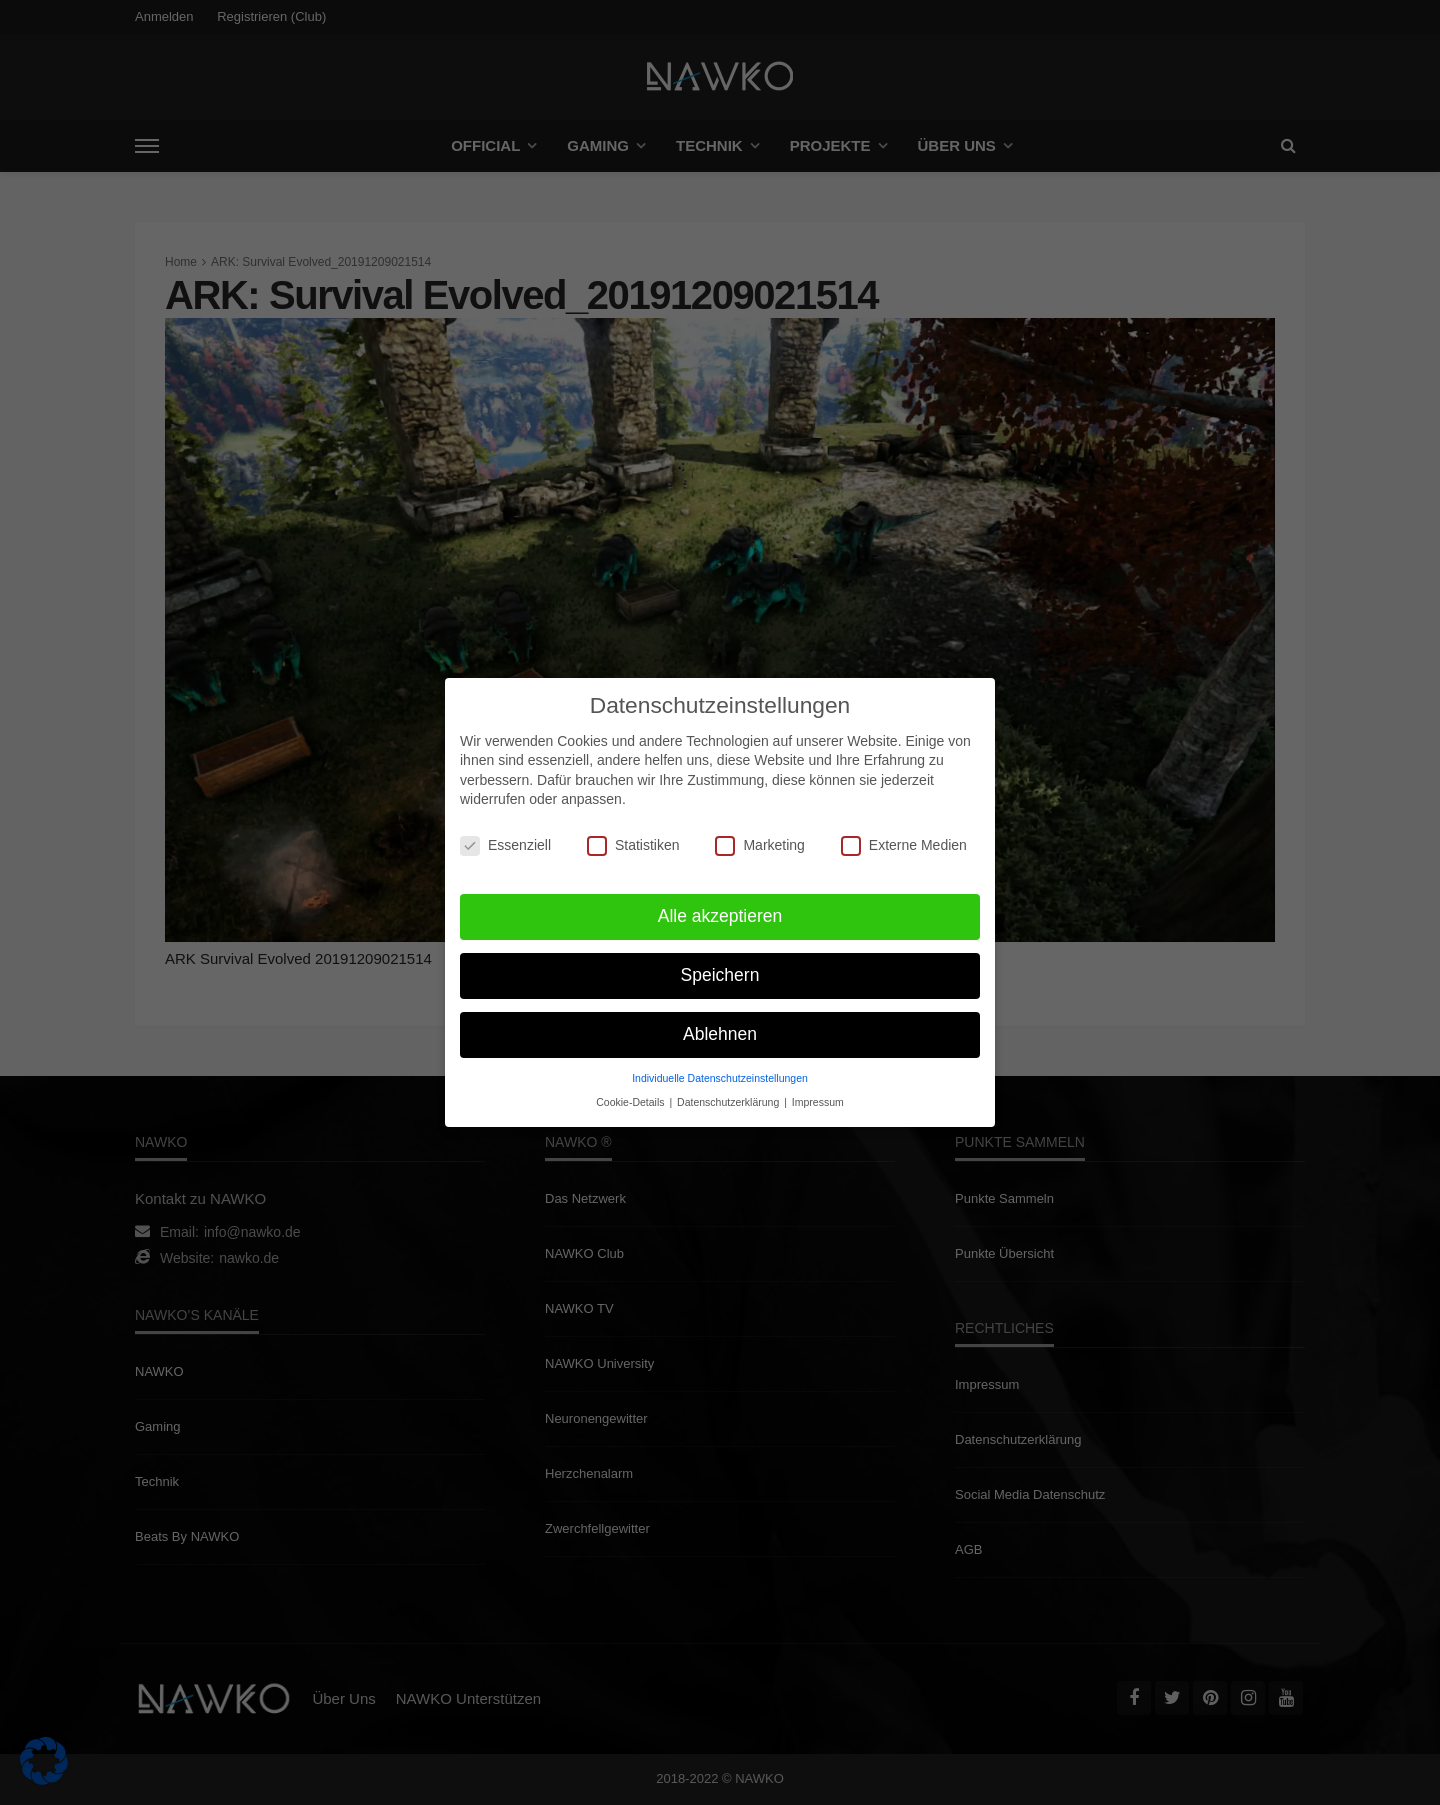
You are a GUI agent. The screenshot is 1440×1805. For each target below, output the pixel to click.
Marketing (759, 836)
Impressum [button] (818, 1093)
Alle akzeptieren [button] (720, 907)
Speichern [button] (720, 966)
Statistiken (633, 836)
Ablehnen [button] (720, 1025)
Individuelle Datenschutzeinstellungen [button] (720, 1069)
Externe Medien (904, 836)
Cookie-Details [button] (631, 1093)
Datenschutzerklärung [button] (729, 1093)
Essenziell (505, 836)
